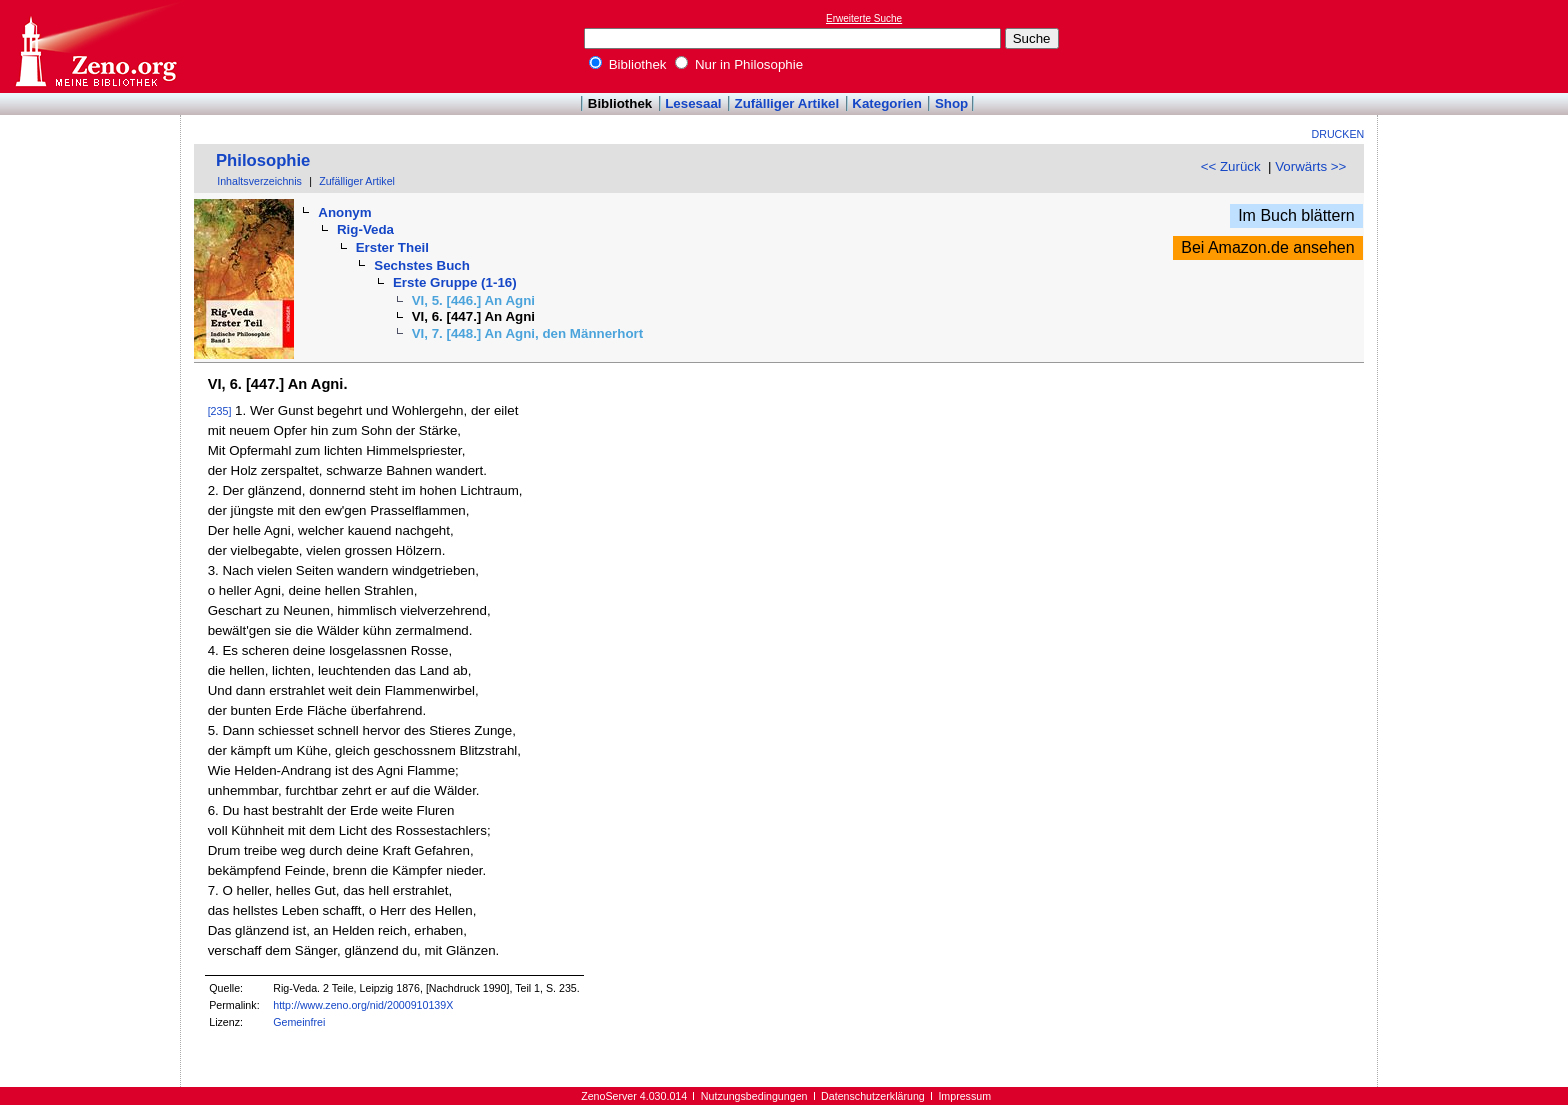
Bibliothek (628, 64)
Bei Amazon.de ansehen (1267, 247)
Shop (951, 103)
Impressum (964, 1096)
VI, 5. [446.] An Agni (473, 300)
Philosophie (263, 160)
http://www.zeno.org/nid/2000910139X (363, 1005)
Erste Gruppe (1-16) (455, 282)
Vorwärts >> (1310, 166)
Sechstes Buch (422, 265)
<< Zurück (1231, 166)
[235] (220, 411)
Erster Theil (392, 247)
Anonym (344, 212)
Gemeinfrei (299, 1022)
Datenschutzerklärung (873, 1096)
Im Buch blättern (1296, 215)
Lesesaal (693, 103)
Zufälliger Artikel (787, 103)
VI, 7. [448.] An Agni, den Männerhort (528, 333)
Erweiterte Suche (864, 18)
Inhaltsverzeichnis (259, 181)
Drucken (1338, 134)
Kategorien (887, 103)
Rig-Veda (365, 229)
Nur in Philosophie (739, 64)
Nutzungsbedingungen (754, 1096)
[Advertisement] (1476, 46)
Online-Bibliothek (95, 46)
